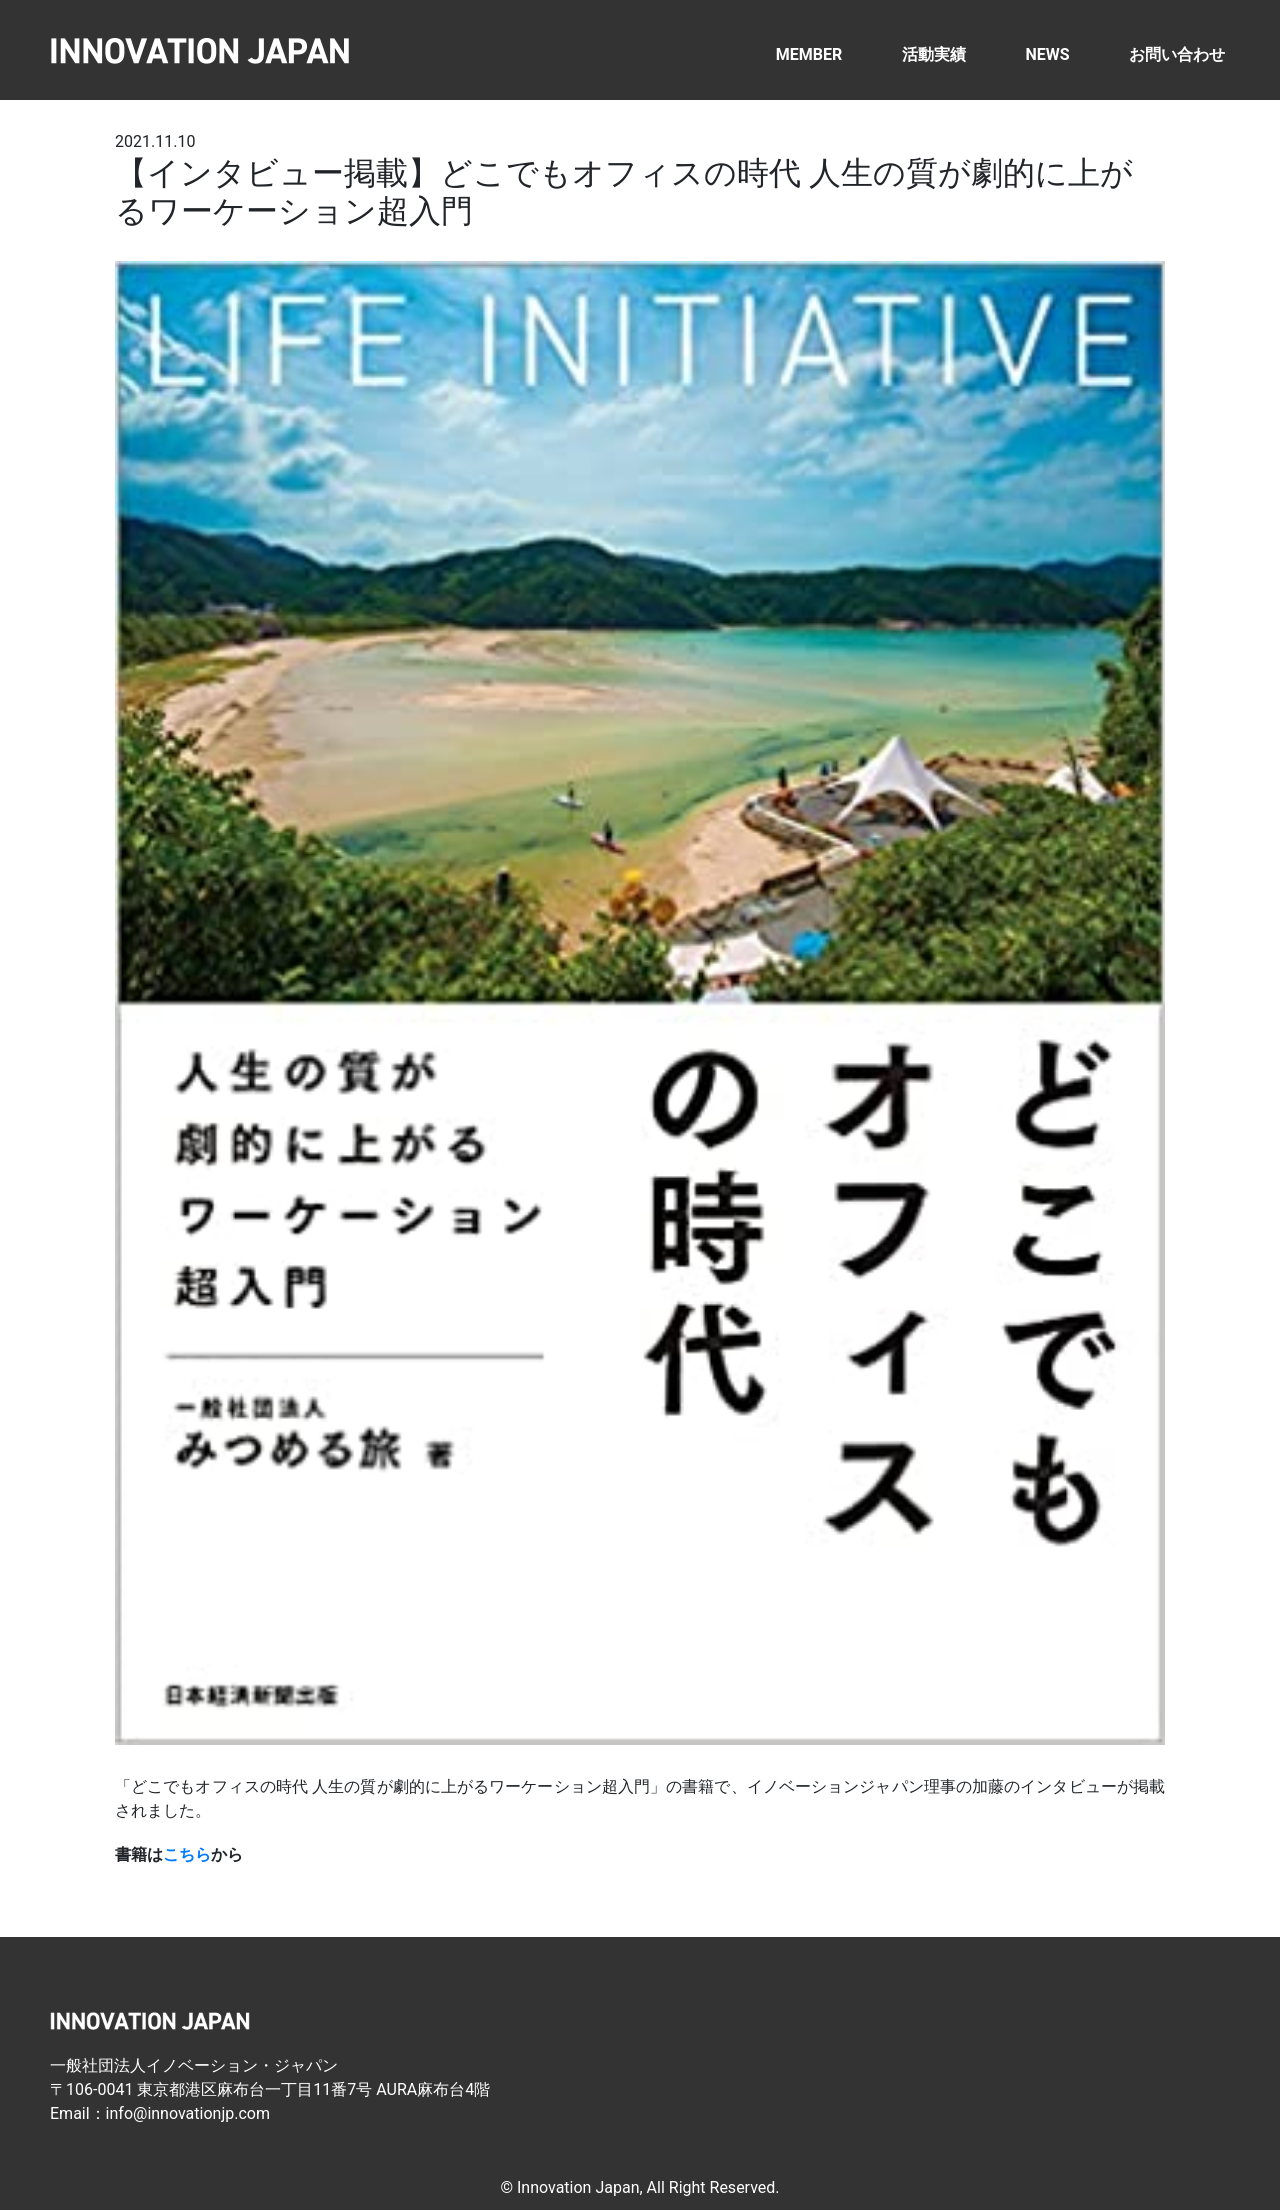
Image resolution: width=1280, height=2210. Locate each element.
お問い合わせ (1177, 54)
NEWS (1047, 54)
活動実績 (934, 54)
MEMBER (809, 54)
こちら (187, 1854)
